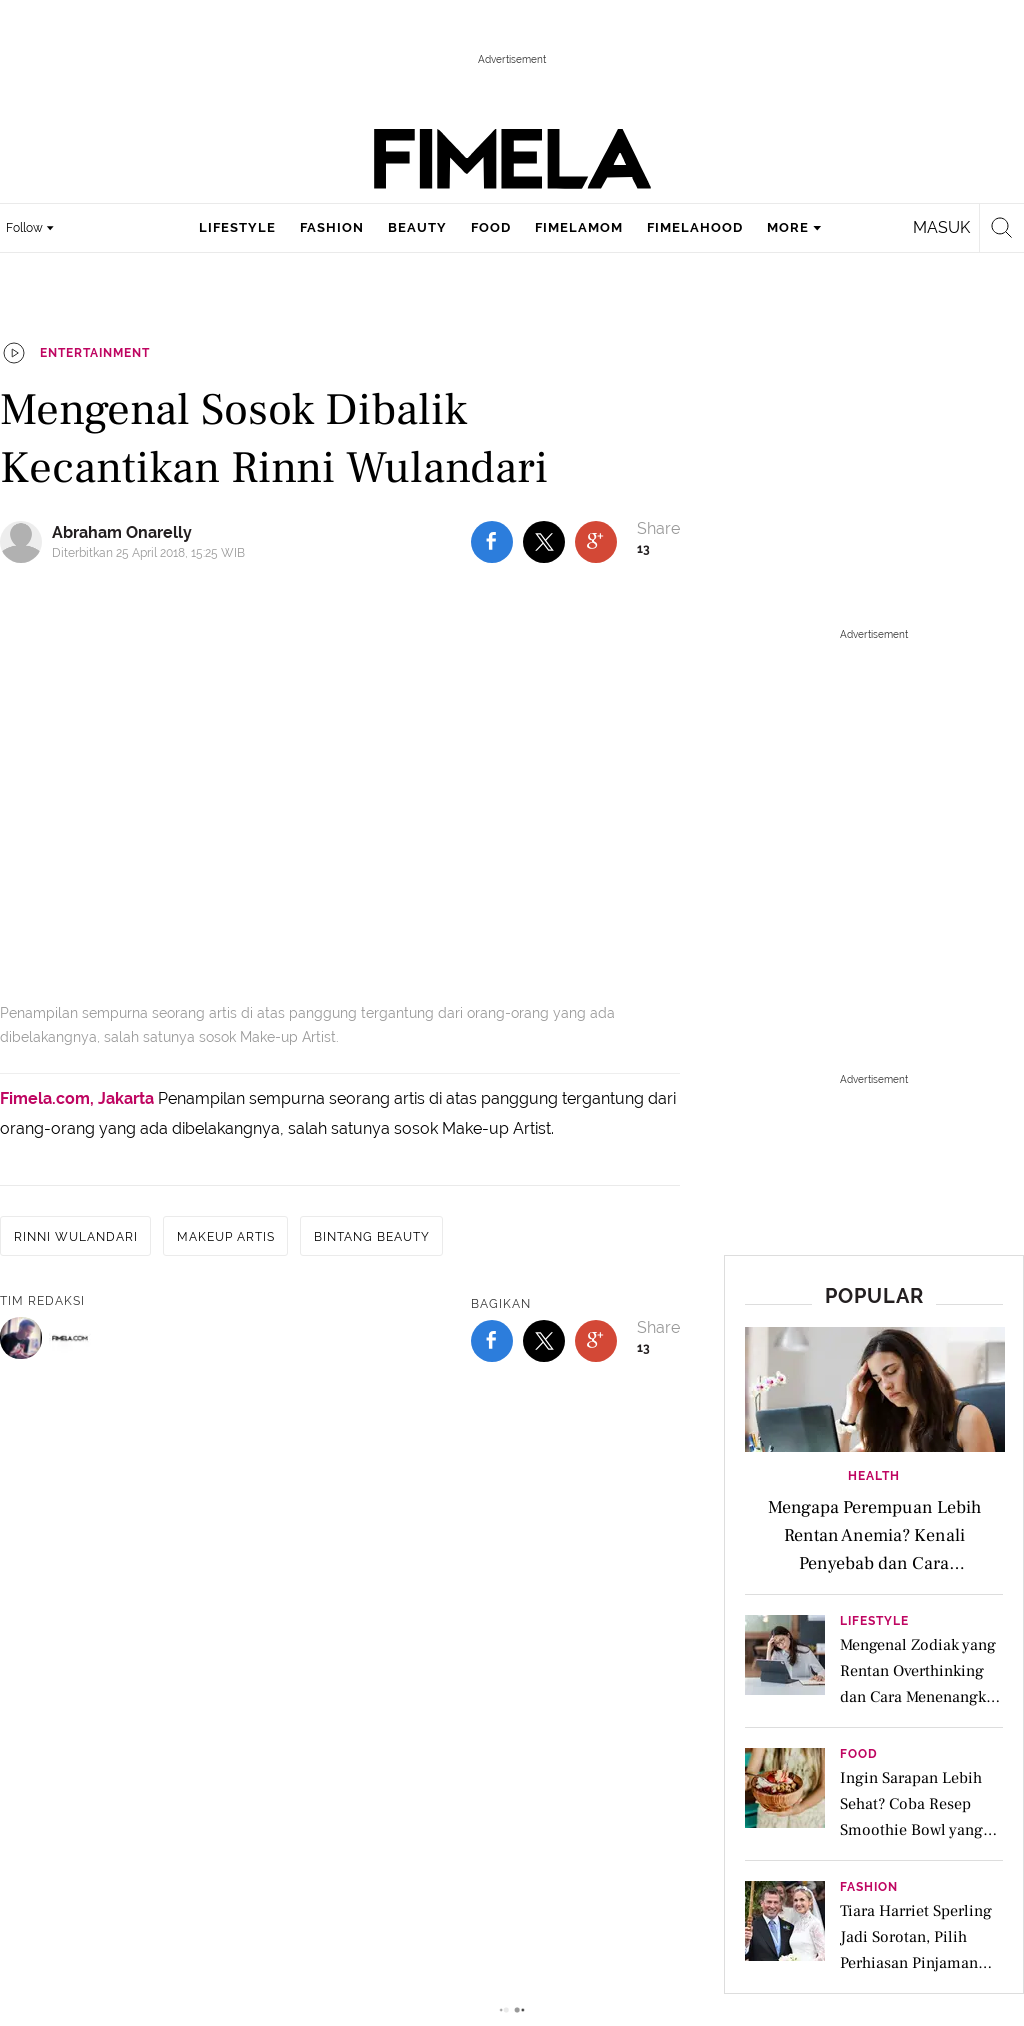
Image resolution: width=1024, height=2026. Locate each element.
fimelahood (695, 227)
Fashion (869, 1887)
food (491, 227)
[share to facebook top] (492, 542)
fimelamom (579, 227)
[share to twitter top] (544, 542)
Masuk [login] (941, 227)
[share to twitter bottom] (544, 1341)
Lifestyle (874, 1621)
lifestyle (237, 227)
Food (859, 1754)
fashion (332, 227)
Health (874, 1476)
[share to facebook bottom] (492, 1341)
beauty (417, 227)
